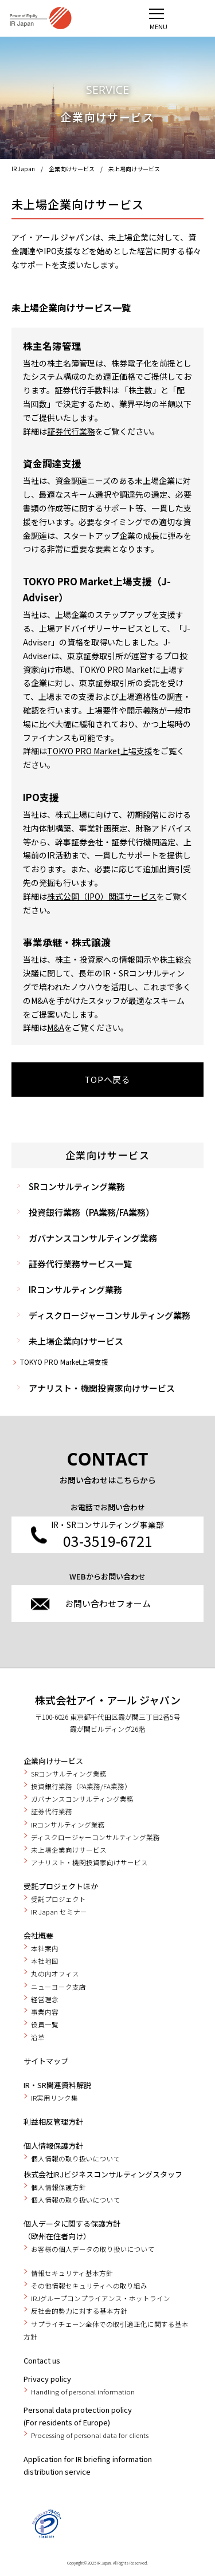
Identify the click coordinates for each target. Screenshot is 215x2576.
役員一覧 (44, 2024)
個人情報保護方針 (53, 2145)
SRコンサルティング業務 (77, 1186)
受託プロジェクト (58, 1899)
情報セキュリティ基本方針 (72, 2273)
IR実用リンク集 (54, 2097)
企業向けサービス (72, 168)
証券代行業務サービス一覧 (80, 1264)
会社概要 (38, 1935)
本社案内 (44, 1948)
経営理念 (44, 1999)
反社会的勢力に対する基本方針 (79, 2310)
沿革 (38, 2037)
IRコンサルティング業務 (75, 1289)
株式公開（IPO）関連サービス (102, 896)
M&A (55, 1027)
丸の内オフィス (55, 1973)
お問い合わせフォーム (108, 1603)
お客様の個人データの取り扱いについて (93, 2249)
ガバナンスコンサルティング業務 (93, 1238)
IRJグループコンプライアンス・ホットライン (100, 2298)
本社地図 (44, 1961)
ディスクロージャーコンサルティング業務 (109, 1315)
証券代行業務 (71, 431)
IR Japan (23, 168)
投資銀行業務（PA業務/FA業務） (91, 1212)
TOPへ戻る (107, 1079)
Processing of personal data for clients (89, 2435)
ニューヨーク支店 (58, 1986)
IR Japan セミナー (59, 1911)
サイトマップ (46, 2060)
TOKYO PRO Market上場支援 (64, 1361)
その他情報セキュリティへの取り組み (89, 2285)
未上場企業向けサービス (76, 1341)
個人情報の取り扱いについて (75, 2158)
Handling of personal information (83, 2391)
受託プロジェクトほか (61, 1886)
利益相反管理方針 (53, 2121)
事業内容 (44, 2011)
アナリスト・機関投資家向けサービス (102, 1388)
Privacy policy (47, 2378)
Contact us (42, 2360)
